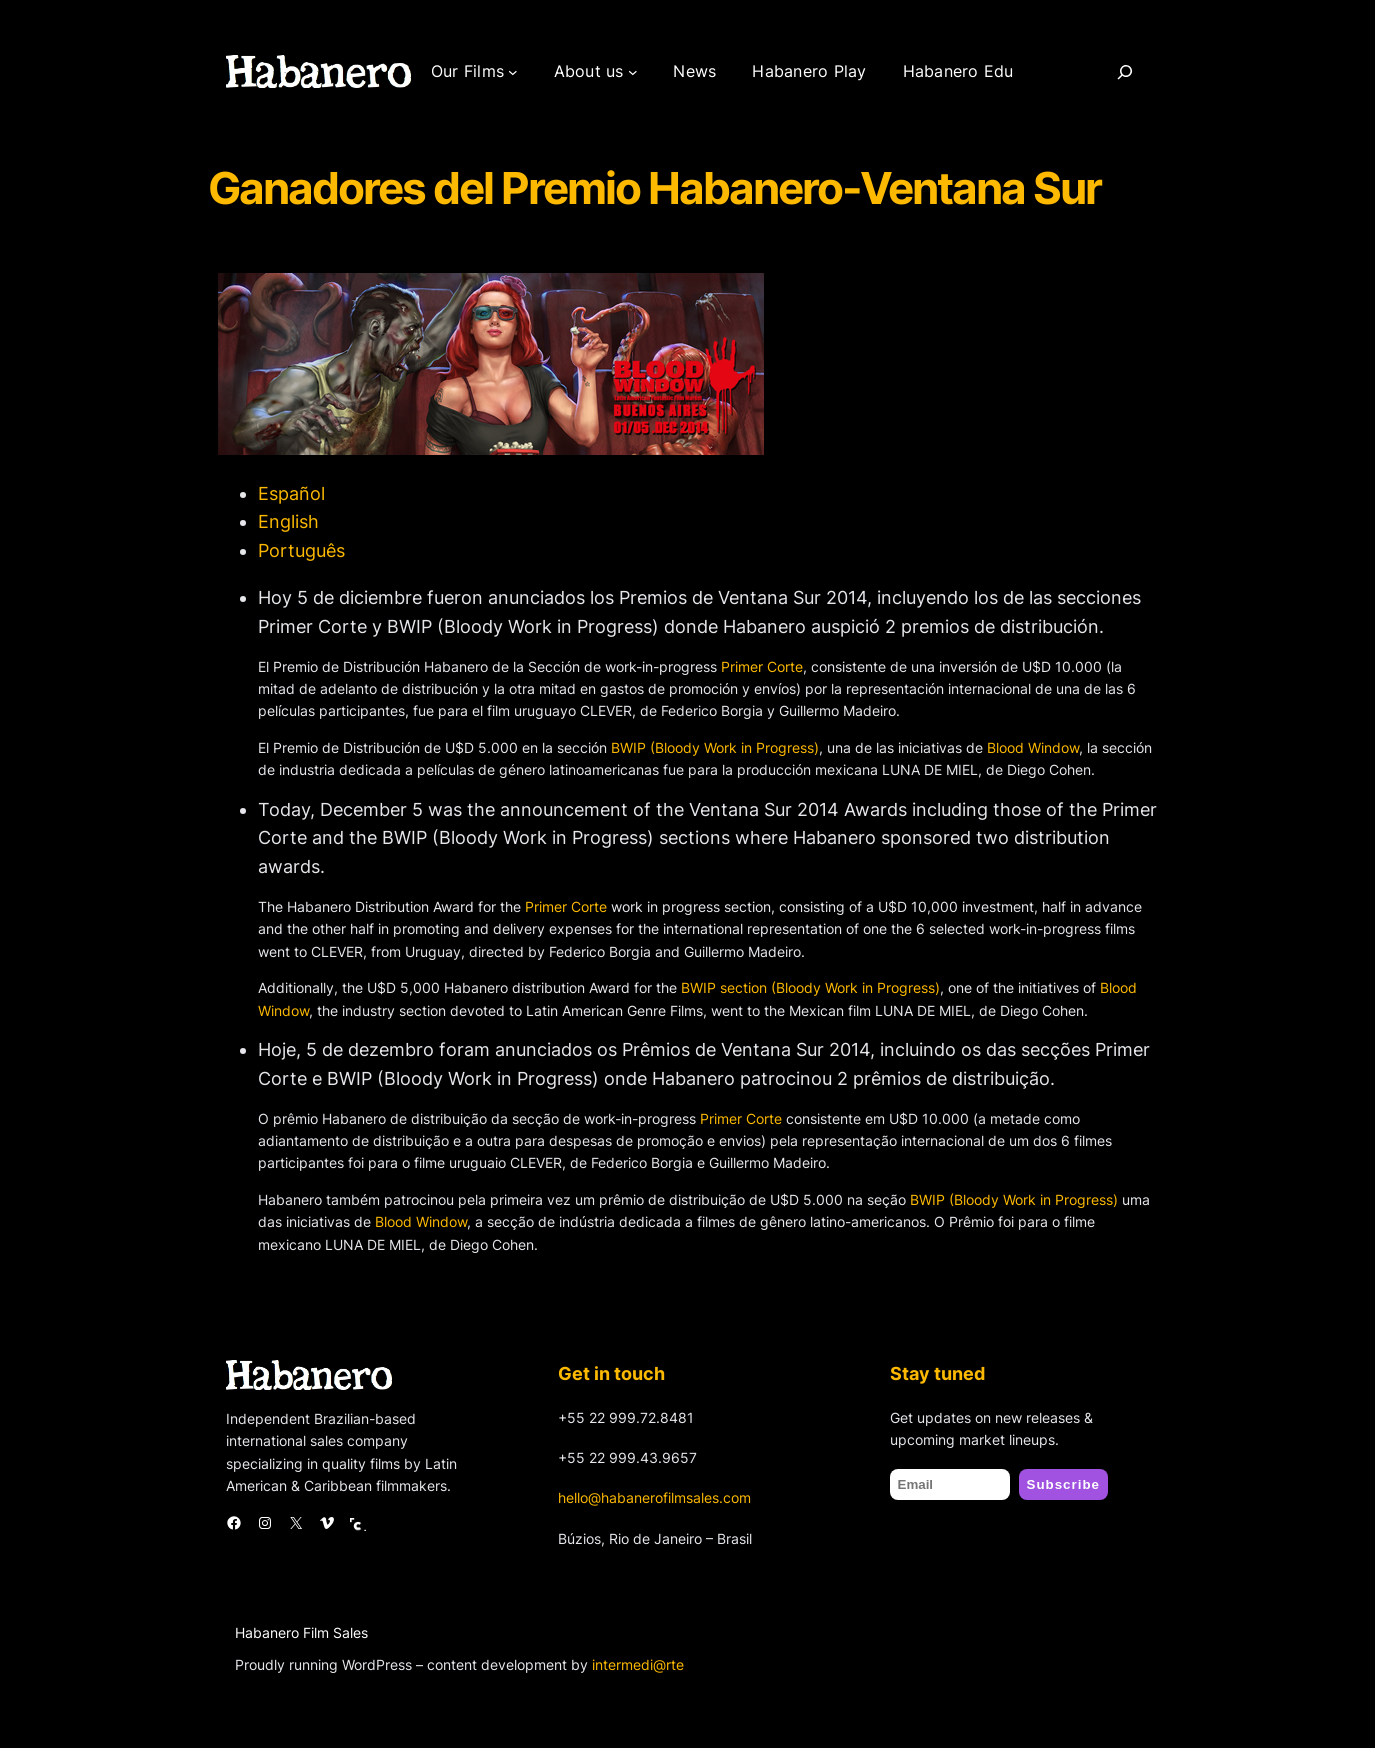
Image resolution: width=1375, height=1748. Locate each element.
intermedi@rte (638, 1664)
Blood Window (1033, 747)
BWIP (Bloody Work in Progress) (715, 747)
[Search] (1125, 72)
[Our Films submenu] (513, 72)
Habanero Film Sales (301, 1632)
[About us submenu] (633, 72)
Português (301, 550)
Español (291, 493)
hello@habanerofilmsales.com (654, 1497)
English (288, 521)
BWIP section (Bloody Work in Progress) (810, 987)
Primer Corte (762, 666)
